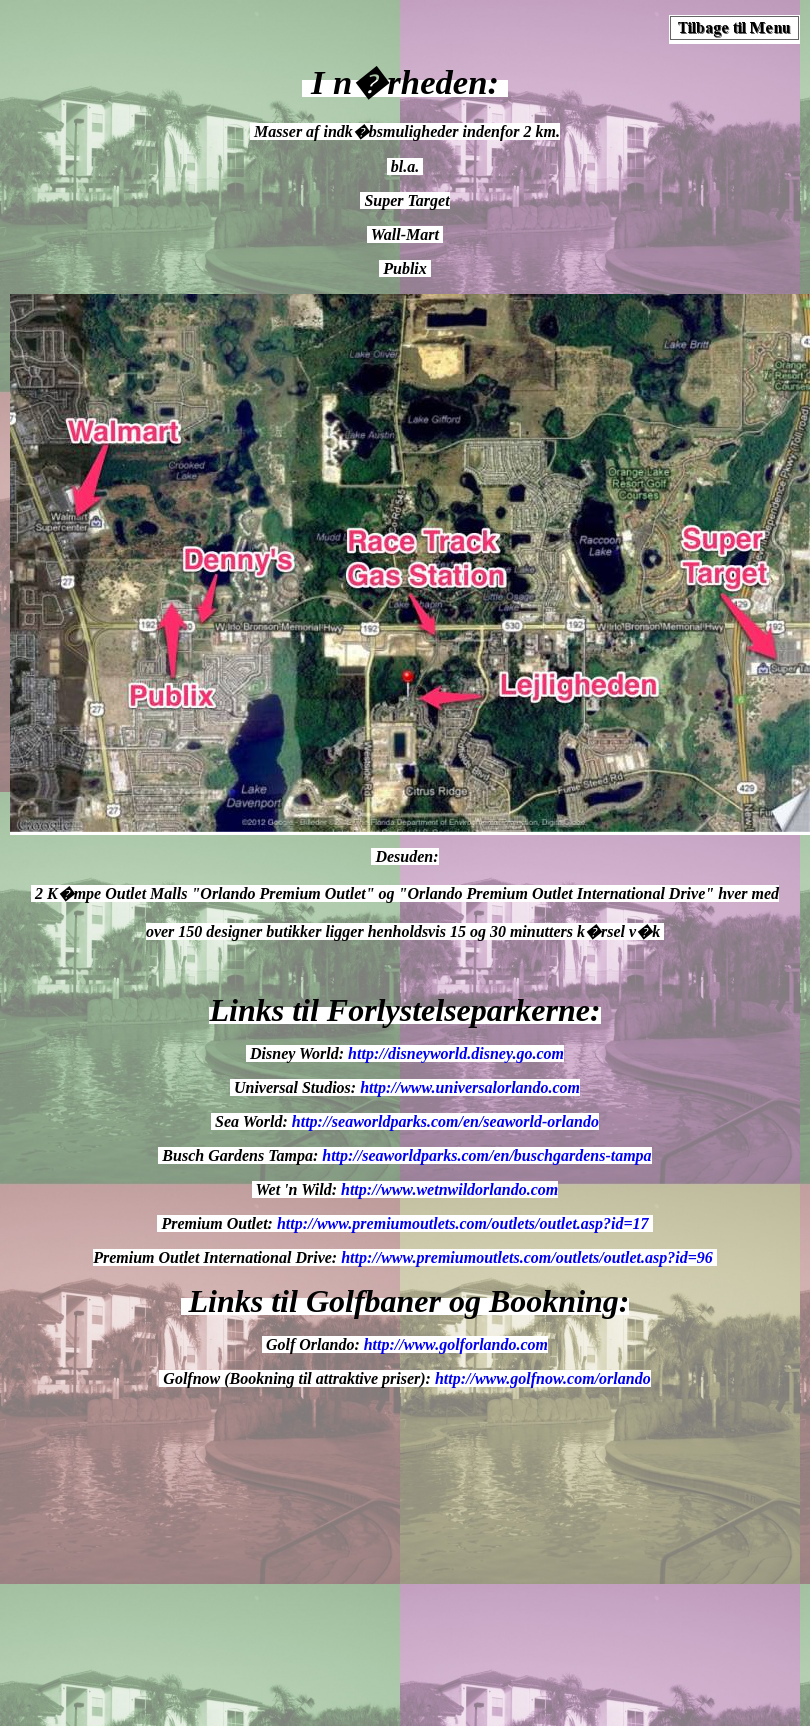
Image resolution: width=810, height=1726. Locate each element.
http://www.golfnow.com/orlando (543, 1378)
